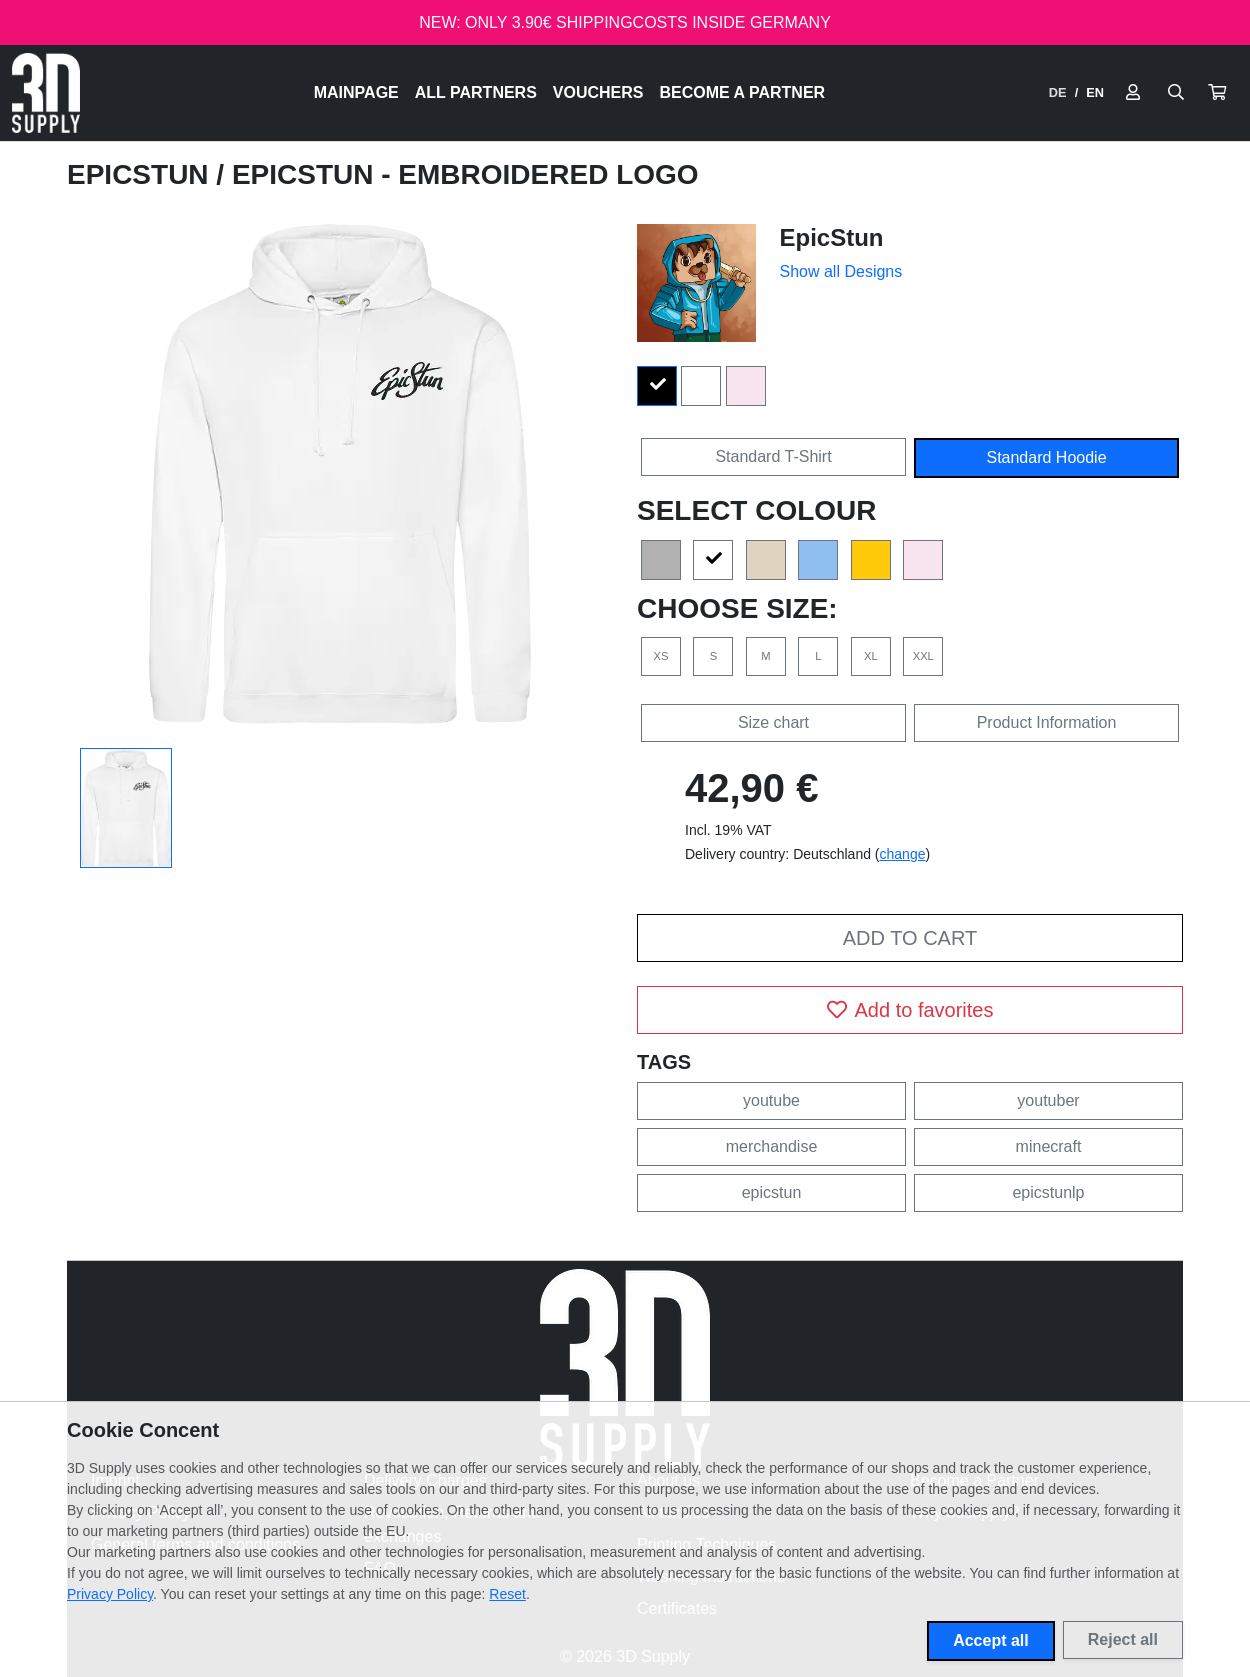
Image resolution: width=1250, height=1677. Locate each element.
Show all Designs (841, 271)
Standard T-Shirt (773, 456)
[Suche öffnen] (1176, 93)
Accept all (991, 1640)
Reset (507, 1594)
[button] (1217, 93)
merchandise (772, 1146)
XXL (923, 656)
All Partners (476, 92)
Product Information (1047, 722)
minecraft (1049, 1146)
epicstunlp (1048, 1192)
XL (871, 656)
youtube (771, 1100)
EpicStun (141, 174)
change (903, 854)
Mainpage (356, 92)
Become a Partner (743, 92)
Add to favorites (910, 1010)
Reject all (1123, 1639)
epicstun (772, 1192)
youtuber (1048, 1100)
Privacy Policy (110, 1594)
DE (1058, 92)
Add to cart (910, 938)
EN (1095, 92)
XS (661, 656)
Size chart (773, 722)
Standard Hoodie (1046, 457)
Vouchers (598, 92)
